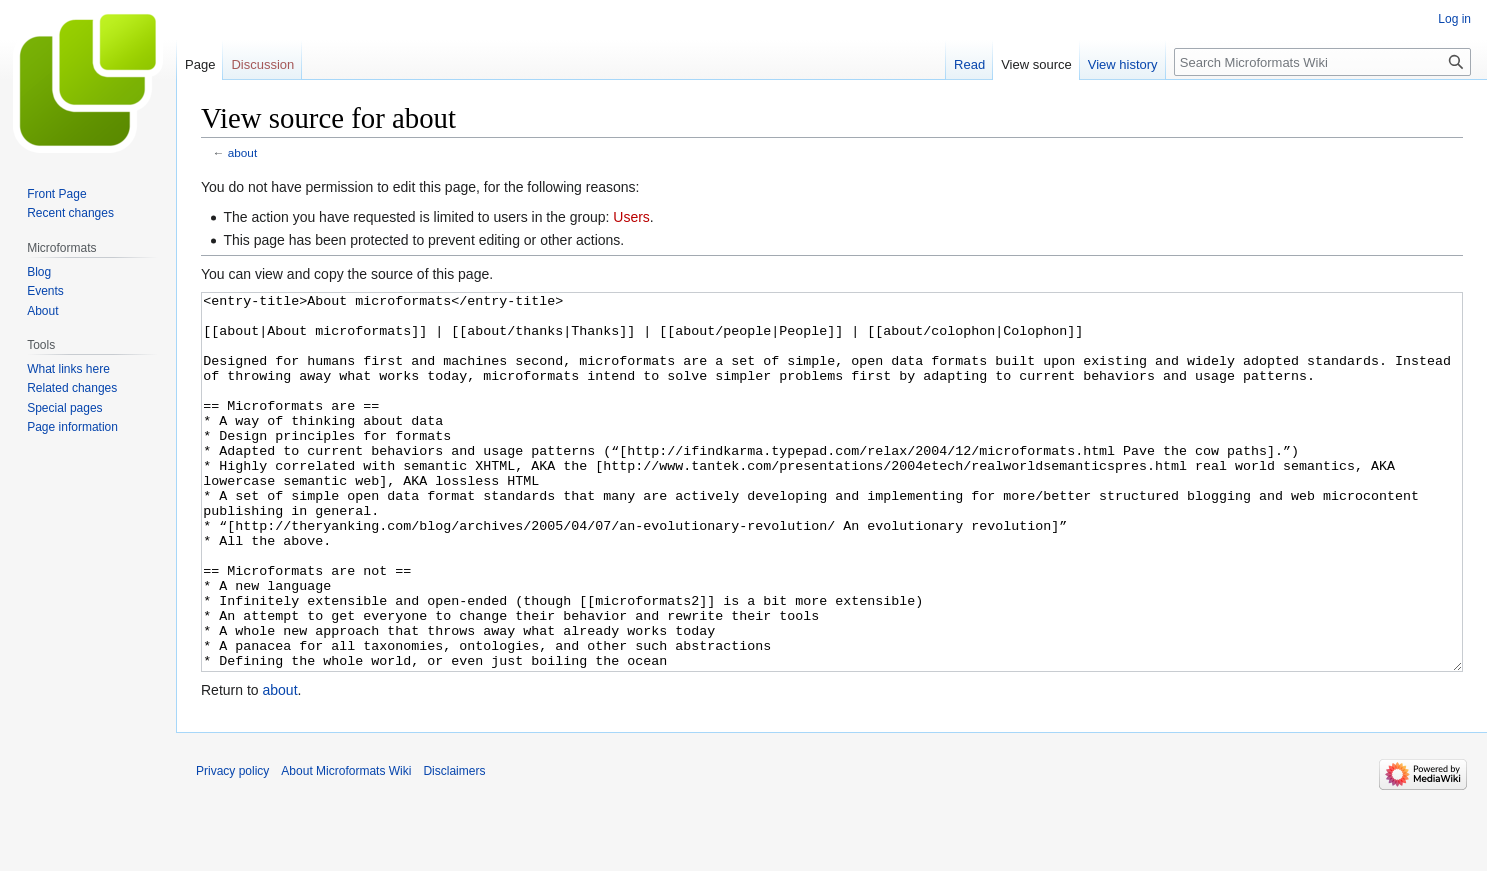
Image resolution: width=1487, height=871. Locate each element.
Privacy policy (232, 846)
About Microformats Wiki (346, 846)
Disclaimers (454, 846)
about (242, 152)
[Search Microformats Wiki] (1322, 62)
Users (631, 217)
